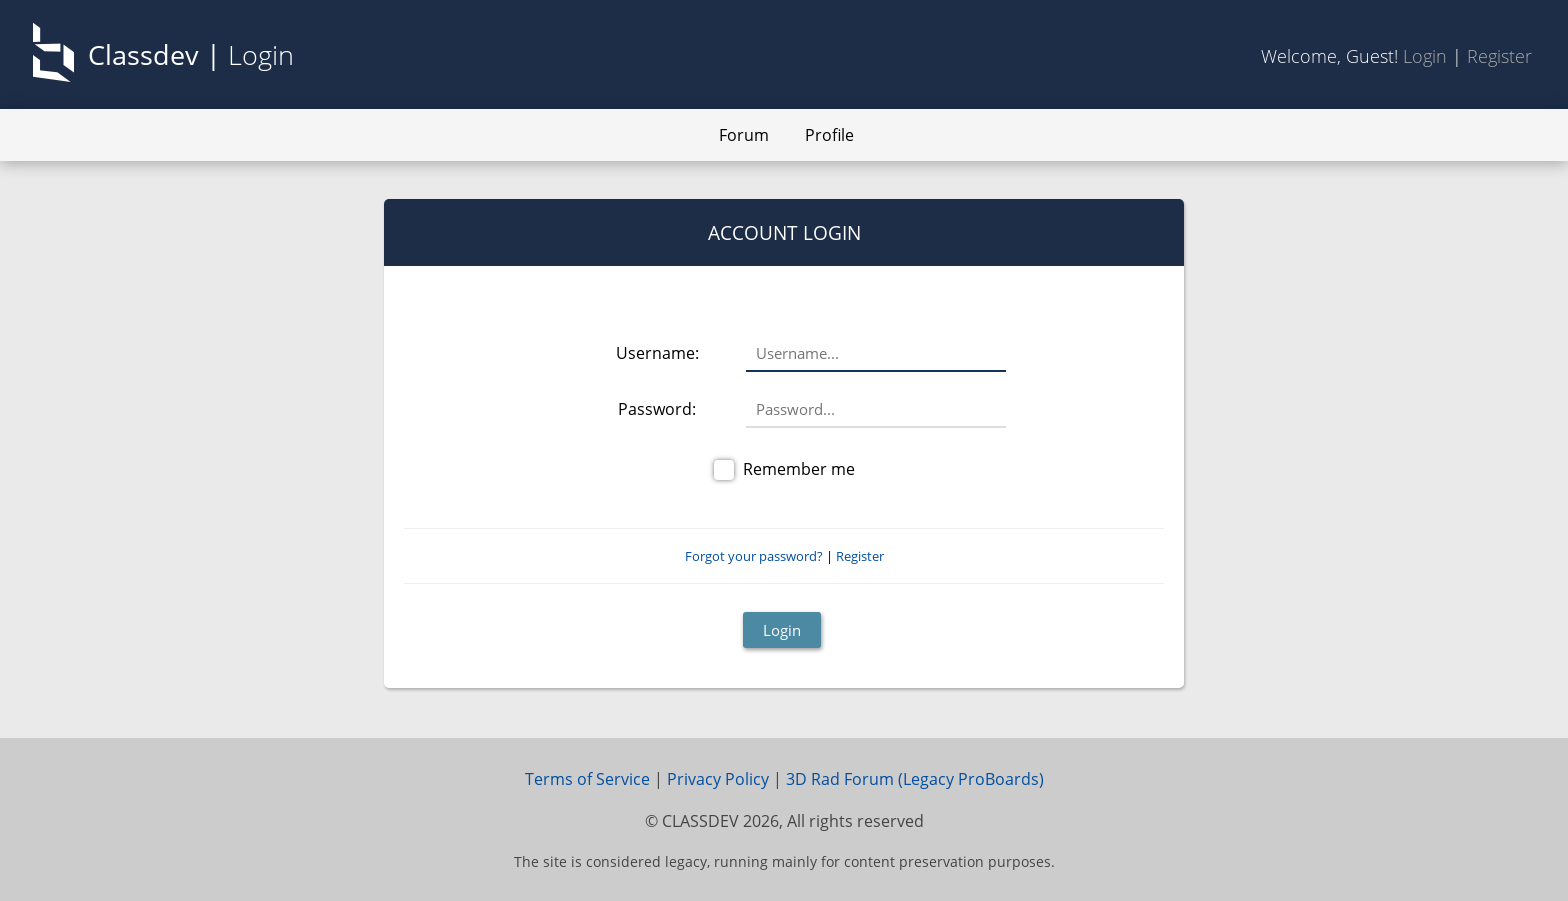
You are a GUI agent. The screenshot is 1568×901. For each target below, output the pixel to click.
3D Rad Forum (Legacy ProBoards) (915, 779)
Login (1425, 56)
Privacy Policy (718, 779)
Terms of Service (587, 779)
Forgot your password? (754, 556)
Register (1499, 56)
